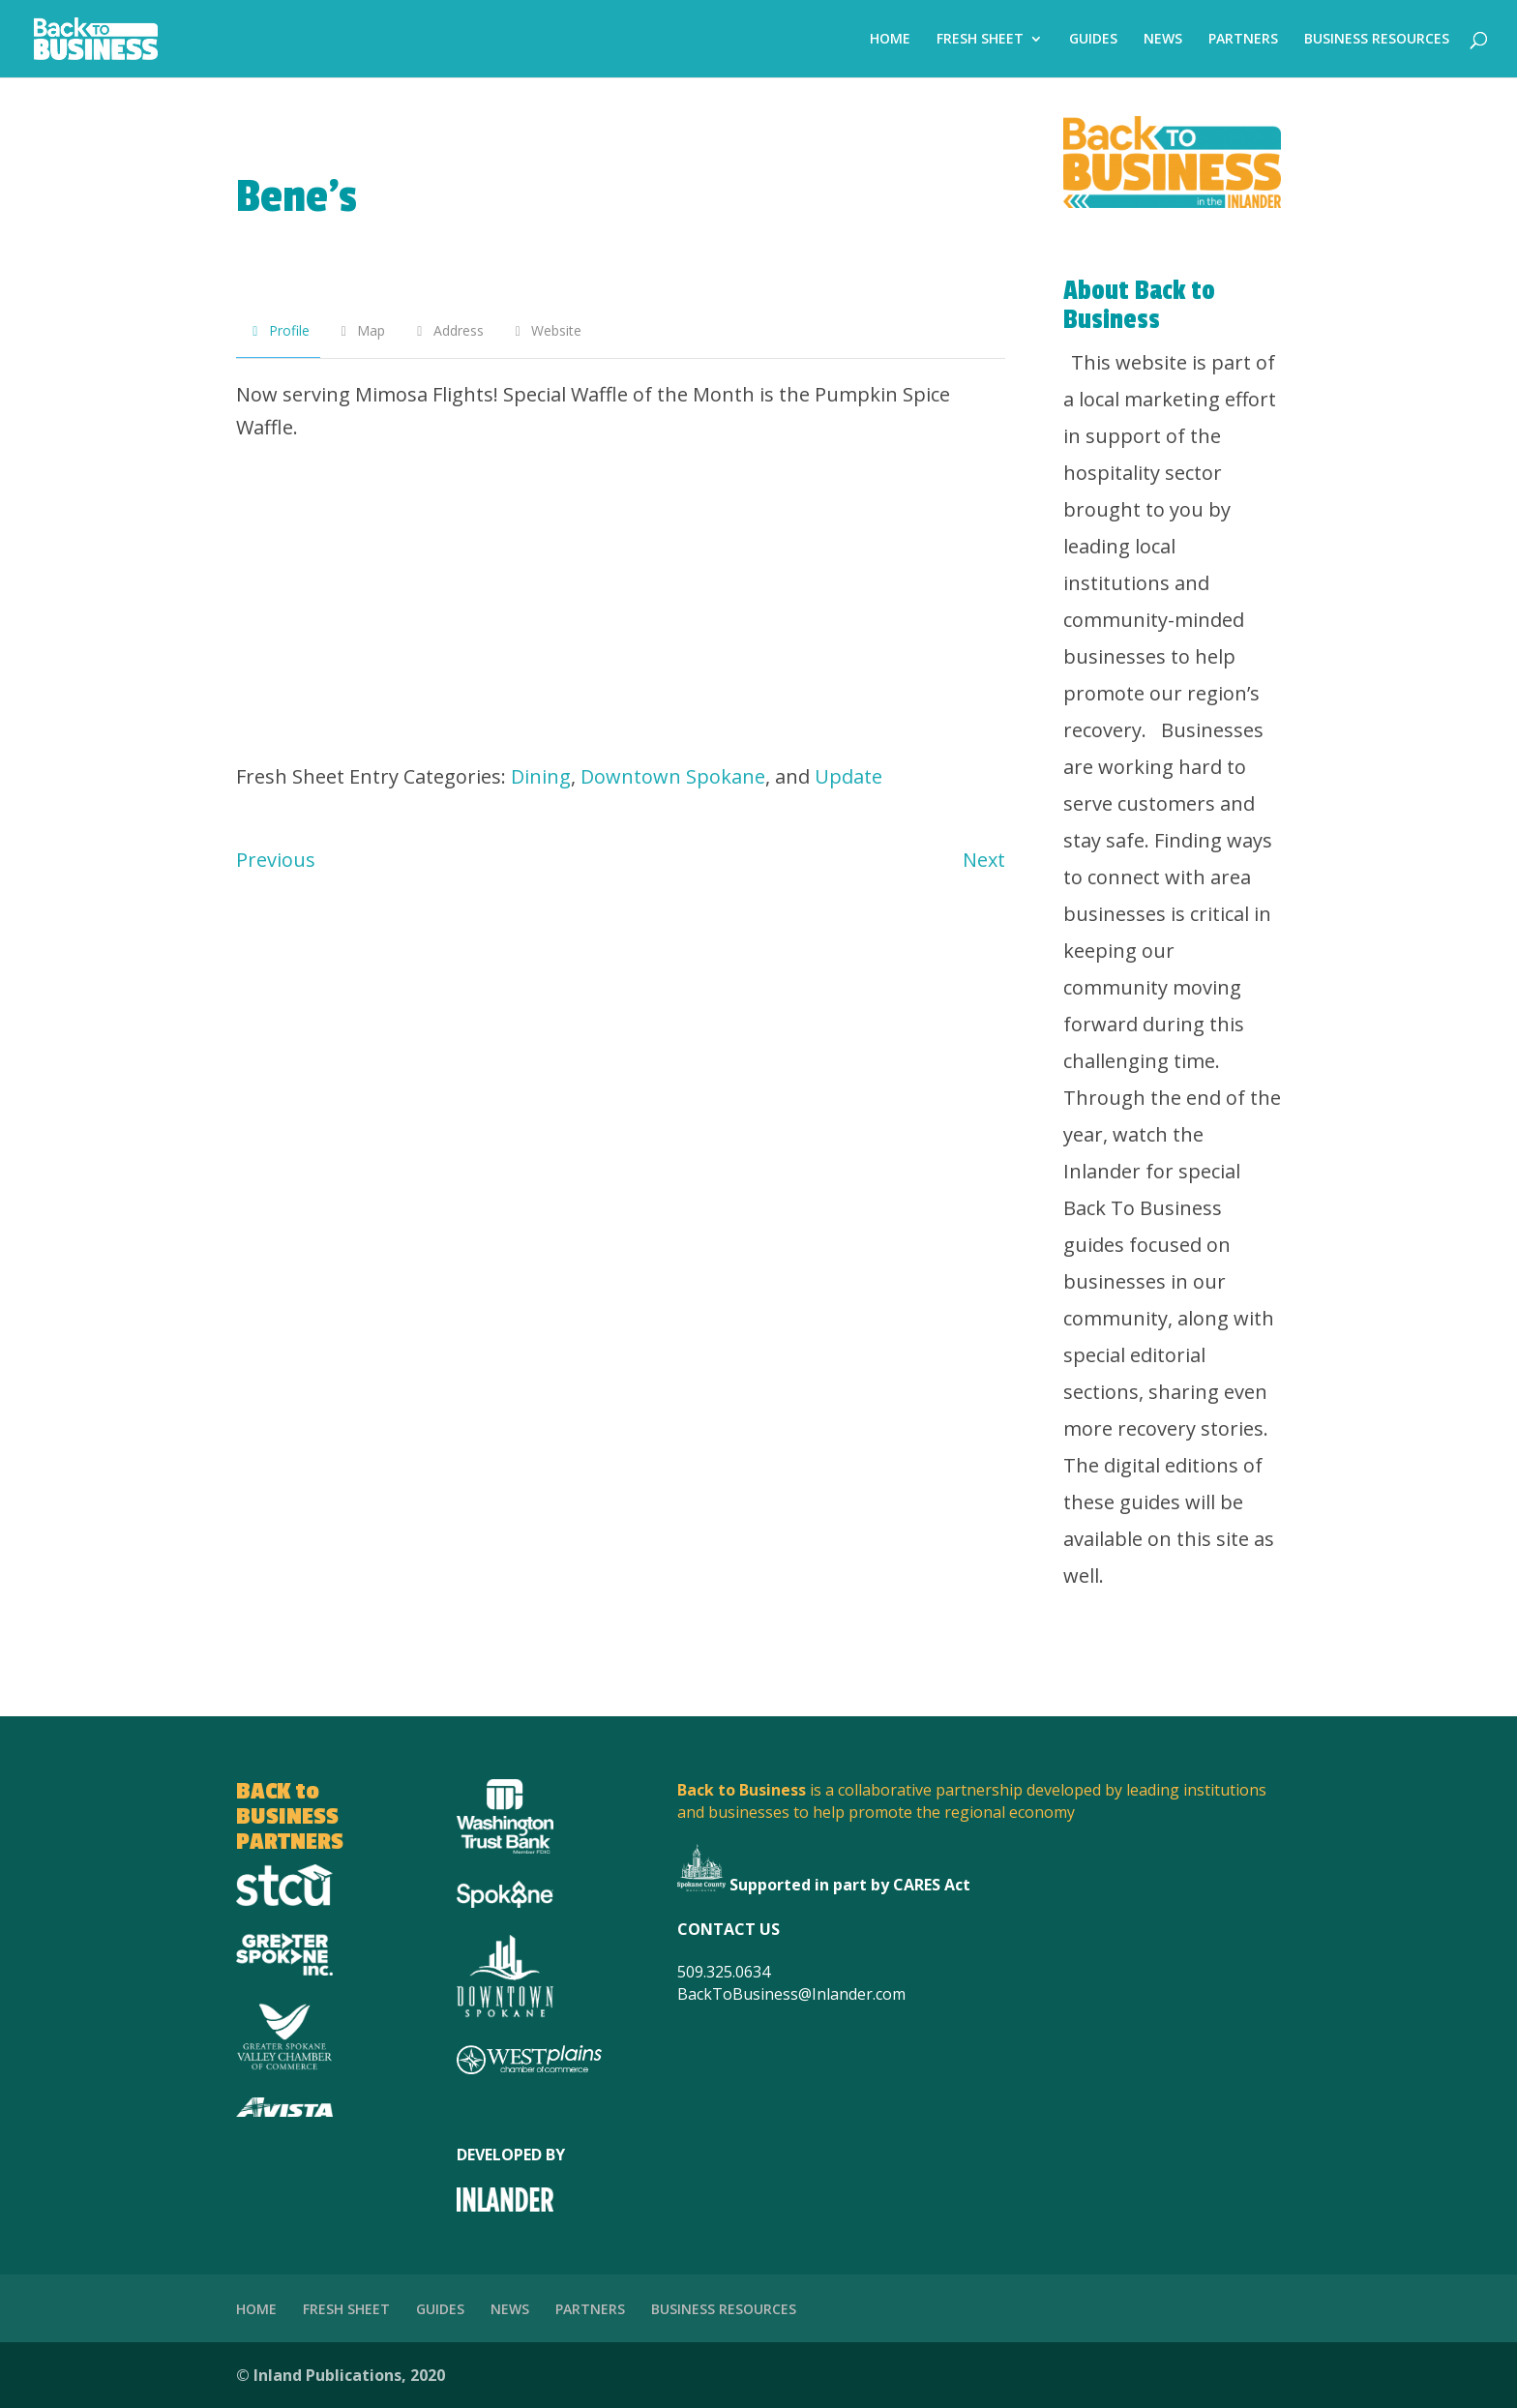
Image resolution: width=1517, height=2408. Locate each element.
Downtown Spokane (672, 776)
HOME (890, 39)
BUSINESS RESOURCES (1376, 39)
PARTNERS (1243, 39)
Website (546, 330)
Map (361, 330)
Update (848, 776)
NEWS (1163, 39)
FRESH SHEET (980, 39)
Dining (541, 776)
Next (984, 860)
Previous (275, 860)
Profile (278, 330)
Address (447, 330)
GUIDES (1093, 39)
